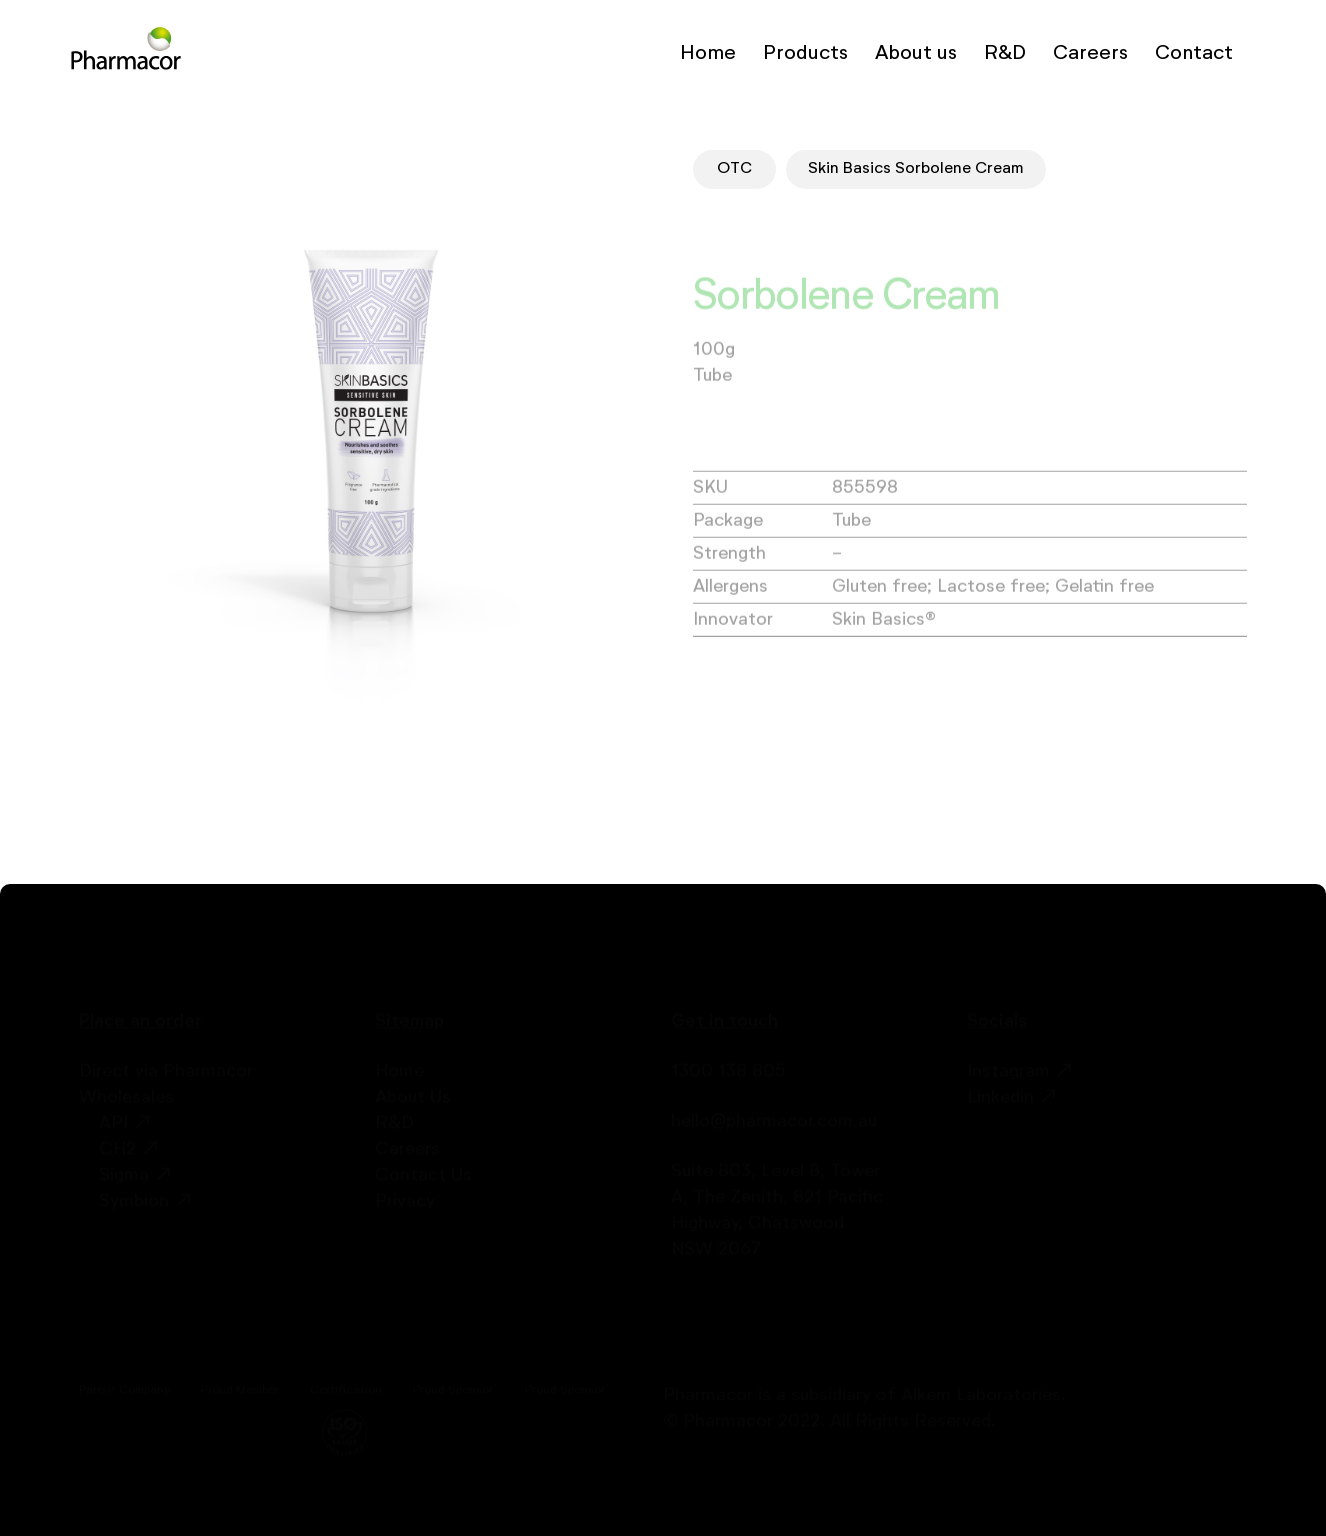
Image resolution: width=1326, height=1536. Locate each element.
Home (708, 53)
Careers (1090, 53)
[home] (126, 52)
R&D (1005, 53)
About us (916, 53)
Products (805, 53)
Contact (1194, 53)
